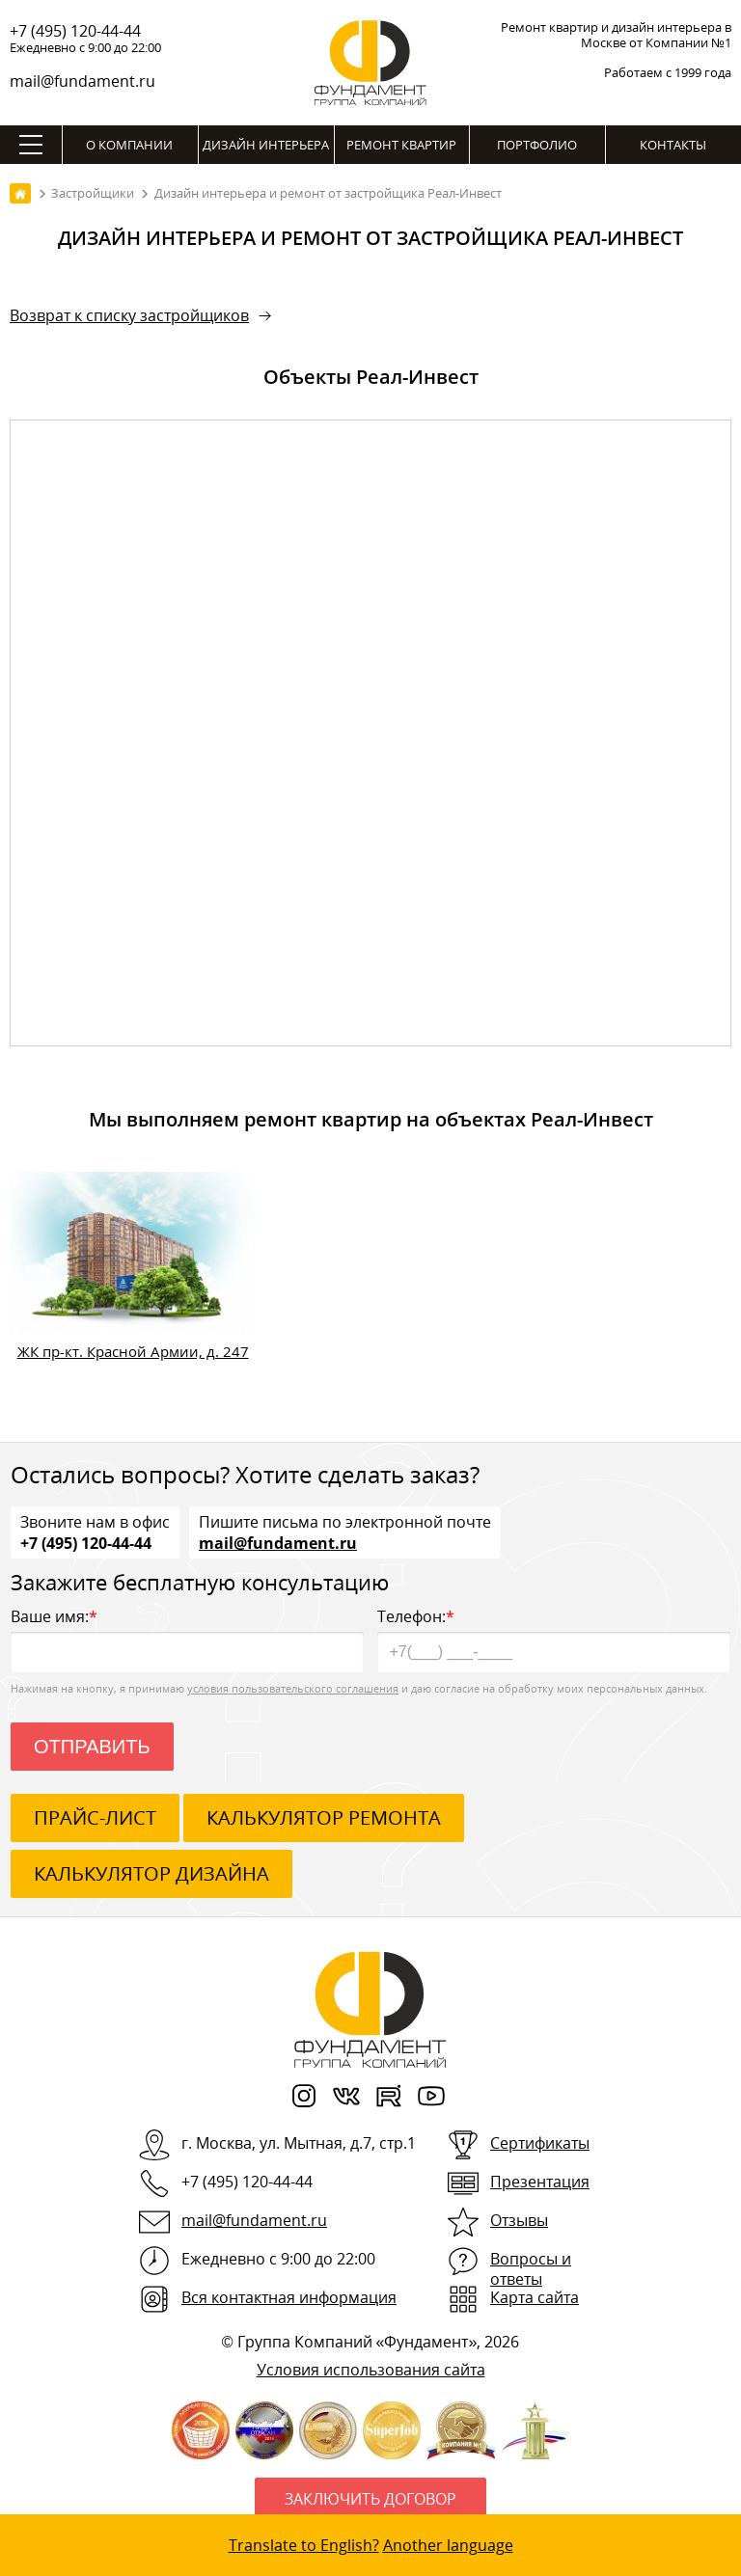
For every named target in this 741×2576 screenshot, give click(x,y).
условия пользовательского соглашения (292, 1688)
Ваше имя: (187, 1639)
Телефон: (553, 1639)
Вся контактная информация (289, 2297)
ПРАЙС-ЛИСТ (95, 1817)
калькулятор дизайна (151, 1873)
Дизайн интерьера (266, 144)
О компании (129, 144)
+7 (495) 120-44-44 (75, 30)
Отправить (92, 1746)
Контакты (673, 144)
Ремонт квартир (401, 144)
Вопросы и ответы (530, 2269)
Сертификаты (540, 2143)
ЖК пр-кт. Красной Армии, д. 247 (133, 1351)
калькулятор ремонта (323, 1817)
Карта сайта (534, 2297)
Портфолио (537, 144)
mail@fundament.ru (82, 81)
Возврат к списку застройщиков (129, 315)
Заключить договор (370, 2498)
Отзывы (519, 2220)
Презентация (540, 2181)
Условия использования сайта (371, 2369)
